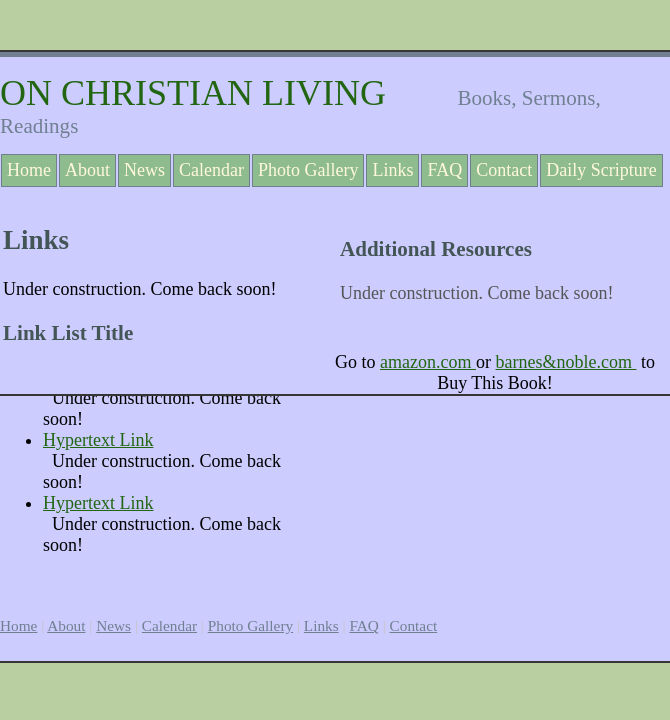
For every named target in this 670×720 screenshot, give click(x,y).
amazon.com (428, 362)
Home (29, 170)
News (144, 170)
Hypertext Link (98, 440)
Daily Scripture (601, 170)
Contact (504, 170)
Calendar (211, 170)
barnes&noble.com (565, 362)
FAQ (444, 170)
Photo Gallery (308, 170)
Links (392, 170)
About (87, 170)
